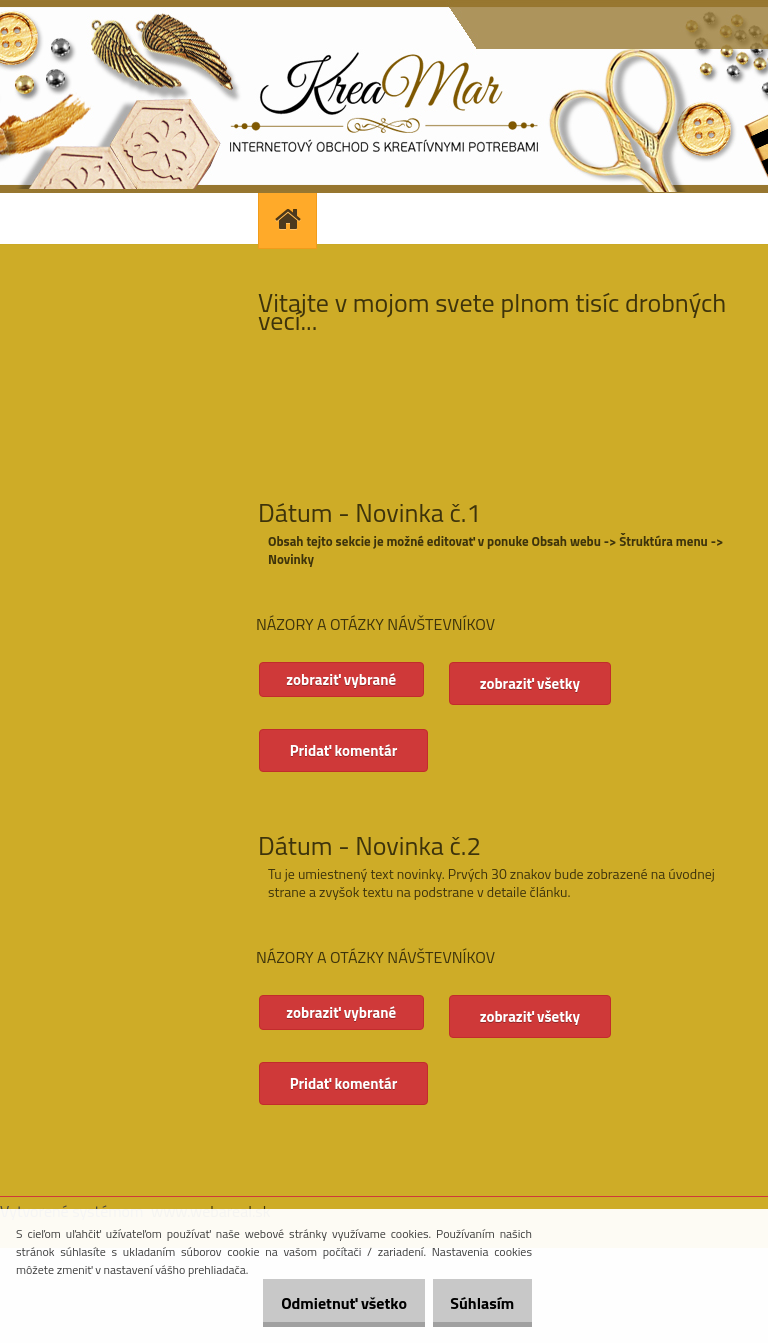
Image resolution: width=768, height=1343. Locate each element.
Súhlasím (475, 1303)
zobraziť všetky (540, 683)
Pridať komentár (345, 750)
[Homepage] (290, 218)
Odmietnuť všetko (322, 1303)
